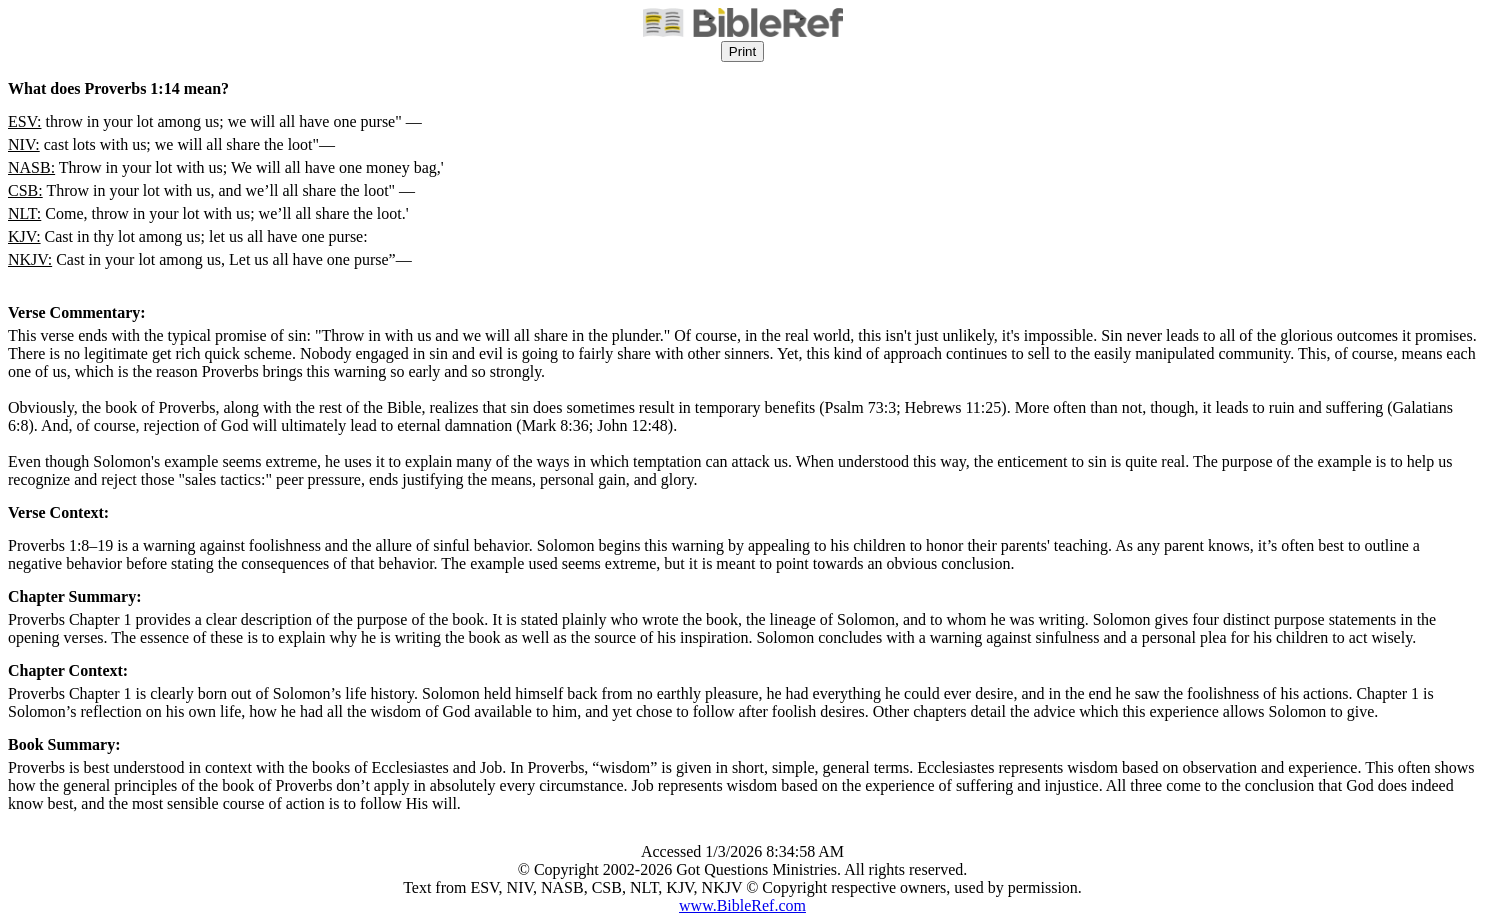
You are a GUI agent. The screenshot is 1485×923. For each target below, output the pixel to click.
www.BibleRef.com (742, 905)
